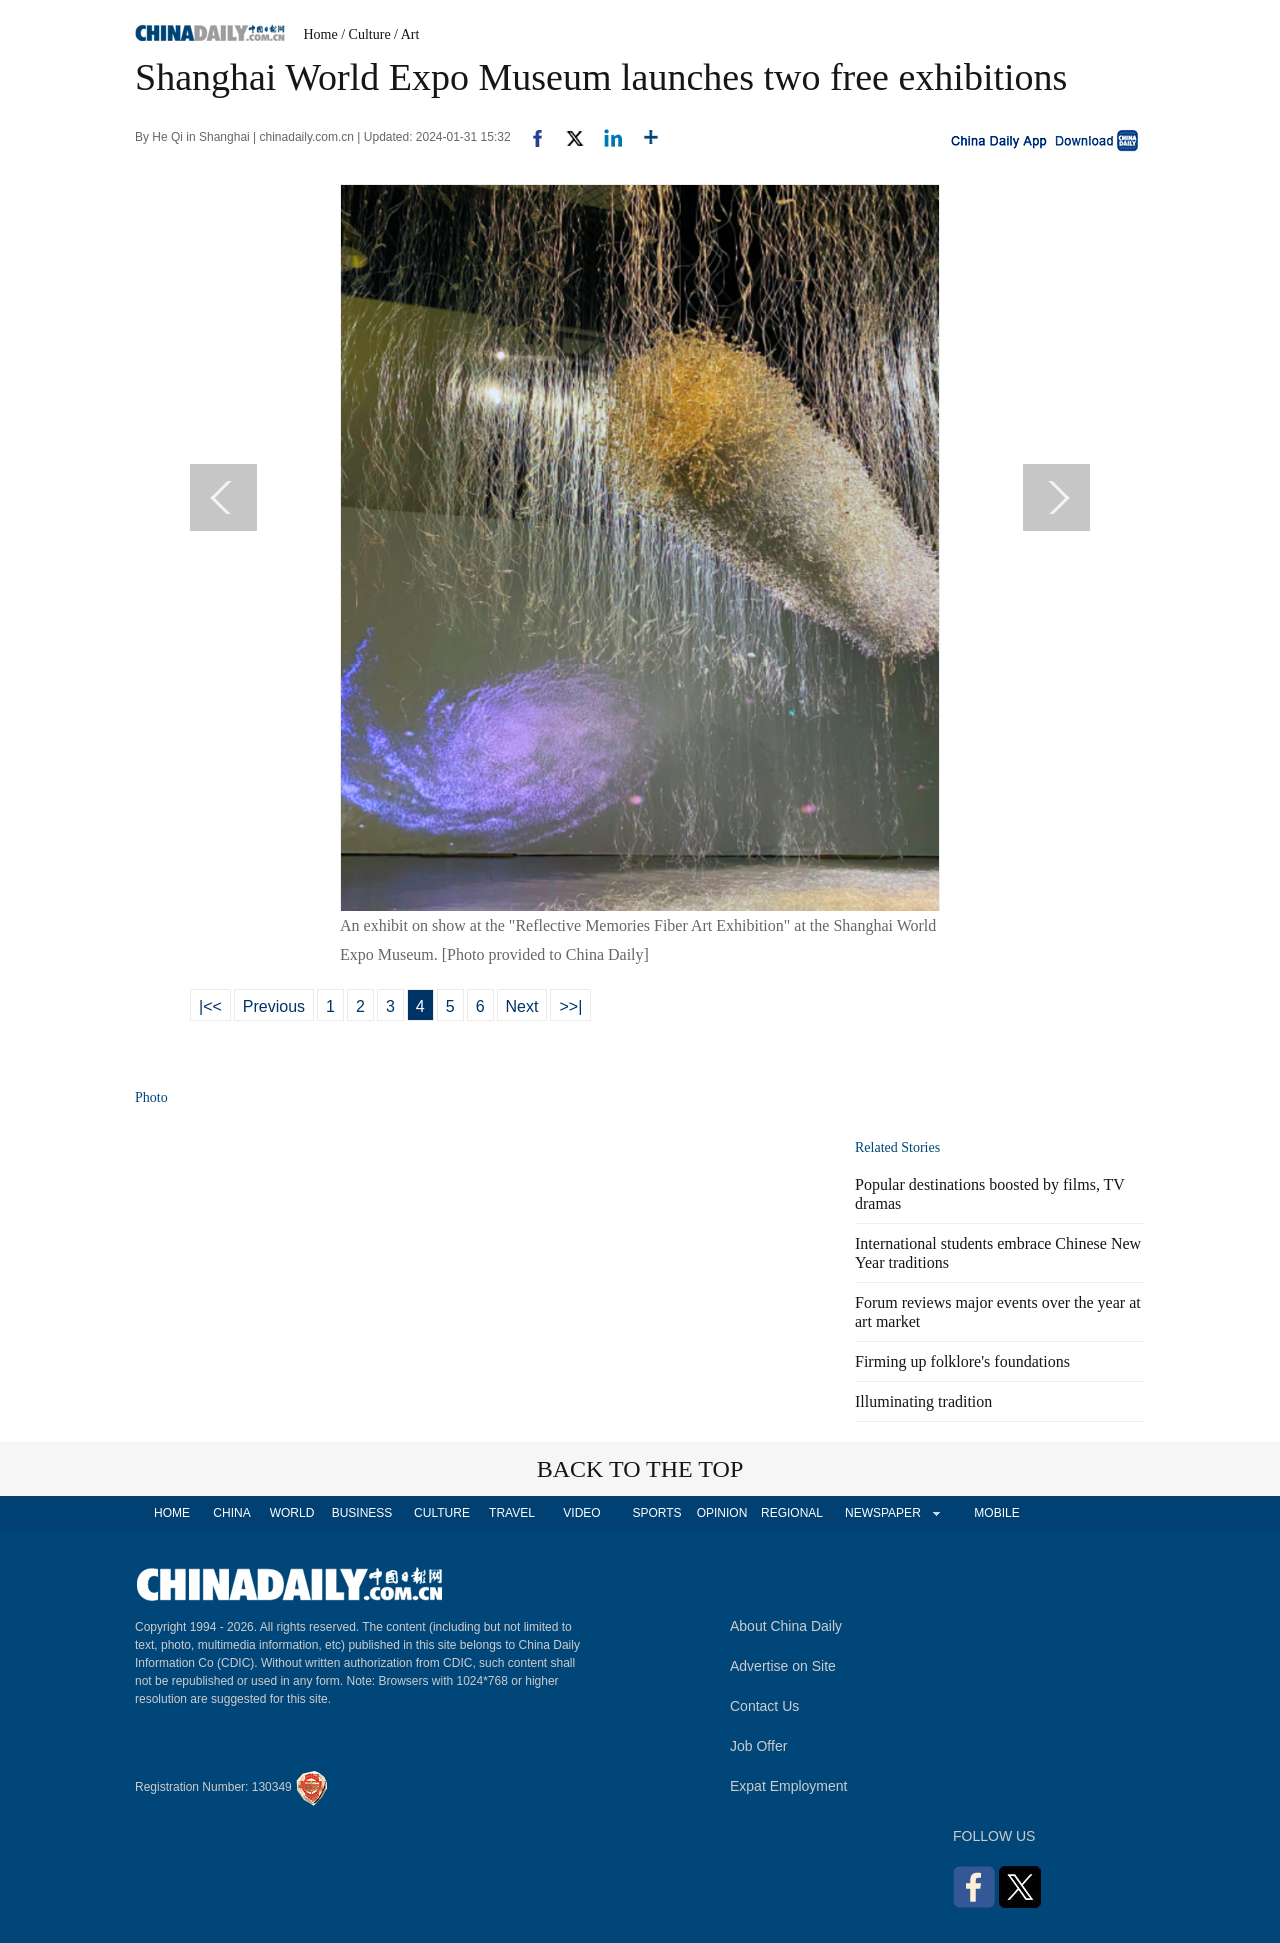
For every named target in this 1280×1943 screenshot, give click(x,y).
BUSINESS (362, 1513)
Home (321, 34)
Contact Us (764, 1706)
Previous (274, 1006)
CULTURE (442, 1513)
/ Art (406, 34)
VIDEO (581, 1513)
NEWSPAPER (882, 1513)
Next (522, 1006)
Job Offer (758, 1746)
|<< (210, 1006)
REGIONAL (792, 1513)
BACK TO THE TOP (640, 1469)
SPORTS (656, 1513)
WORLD (292, 1513)
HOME (172, 1513)
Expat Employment (789, 1786)
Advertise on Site (783, 1666)
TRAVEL (512, 1513)
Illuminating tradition (923, 1401)
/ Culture (365, 34)
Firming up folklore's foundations (962, 1361)
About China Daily (786, 1626)
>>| (570, 1006)
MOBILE (996, 1513)
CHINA (231, 1513)
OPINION (722, 1513)
